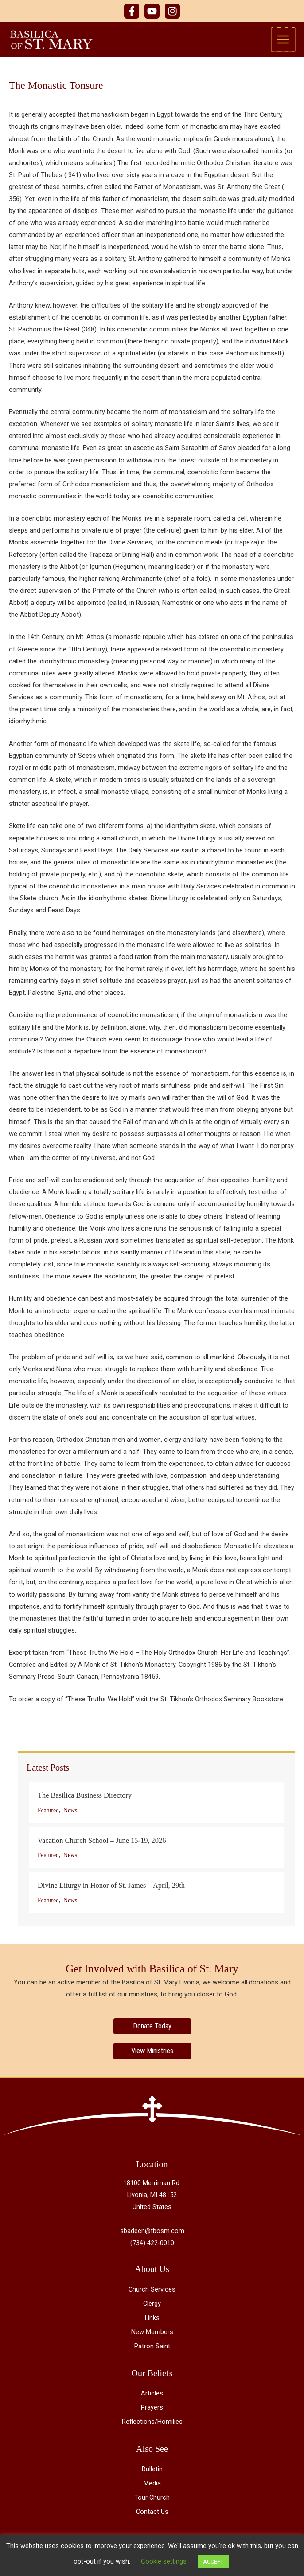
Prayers (152, 2408)
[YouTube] (152, 11)
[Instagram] (172, 11)
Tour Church (152, 2498)
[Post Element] (156, 1803)
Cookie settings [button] (164, 2561)
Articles (152, 2394)
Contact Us (152, 2513)
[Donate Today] (152, 2027)
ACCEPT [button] (213, 2561)
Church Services (152, 2290)
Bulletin (152, 2470)
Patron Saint (152, 2347)
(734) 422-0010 (152, 2244)
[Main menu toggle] (283, 39)
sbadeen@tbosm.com (152, 2232)
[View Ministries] (152, 2052)
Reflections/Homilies (152, 2422)
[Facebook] (131, 11)
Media (152, 2484)
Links (152, 2319)
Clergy (152, 2304)
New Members (152, 2333)
